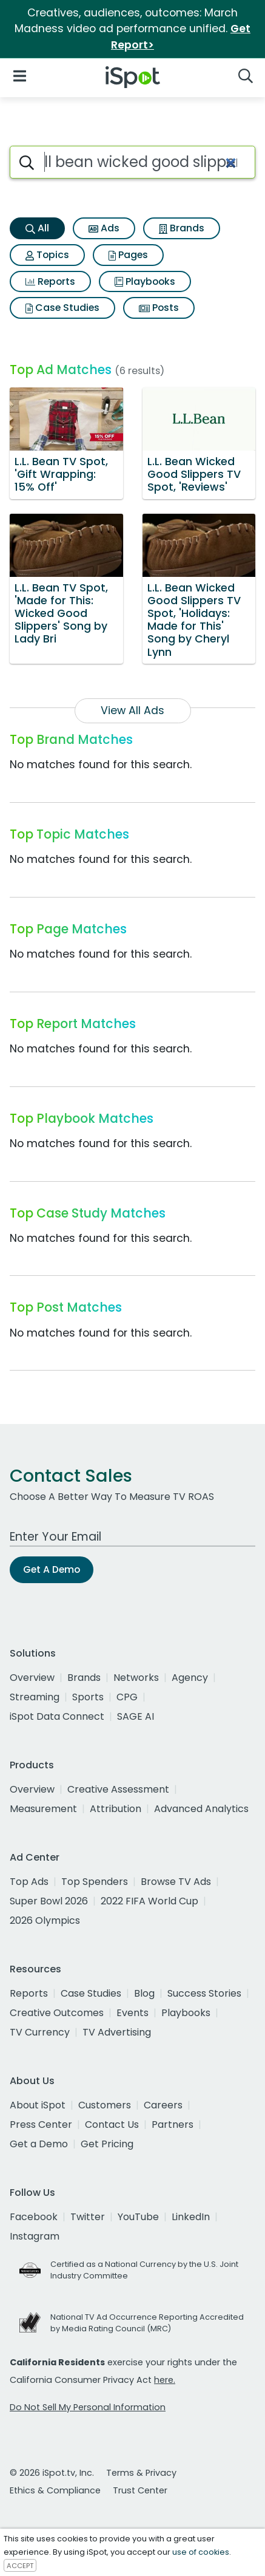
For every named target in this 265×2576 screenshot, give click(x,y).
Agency (190, 1678)
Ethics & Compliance (55, 2490)
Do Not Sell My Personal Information (88, 2407)
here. (164, 2380)
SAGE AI (135, 1716)
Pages (128, 255)
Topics (47, 255)
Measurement (43, 1809)
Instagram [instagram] (34, 2236)
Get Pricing (107, 2144)
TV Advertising (116, 2032)
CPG (127, 1697)
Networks (136, 1678)
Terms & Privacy (141, 2473)
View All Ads (132, 710)
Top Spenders (94, 1882)
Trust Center (140, 2490)
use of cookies (200, 2552)
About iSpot (37, 2105)
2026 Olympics (45, 1920)
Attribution (115, 1809)
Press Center (41, 2124)
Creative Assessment (118, 1789)
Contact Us (112, 2124)
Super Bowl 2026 (49, 1901)
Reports (50, 281)
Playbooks (145, 281)
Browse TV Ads (176, 1882)
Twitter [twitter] (87, 2217)
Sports (88, 1697)
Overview (32, 1678)
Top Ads (29, 1882)
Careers (163, 2105)
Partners (172, 2124)
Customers (104, 2105)
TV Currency (40, 2032)
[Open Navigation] (19, 75)
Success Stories (204, 1993)
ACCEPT (20, 2566)
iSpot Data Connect (57, 1716)
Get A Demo (51, 1569)
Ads (104, 228)
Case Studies (62, 308)
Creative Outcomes (57, 2013)
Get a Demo (39, 2144)
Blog (144, 1993)
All (37, 228)
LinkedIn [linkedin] (191, 2217)
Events (132, 2013)
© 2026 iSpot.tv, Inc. (52, 2473)
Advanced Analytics (201, 1809)
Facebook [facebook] (34, 2217)
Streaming (34, 1697)
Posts (159, 308)
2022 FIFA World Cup (149, 1901)
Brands (181, 228)
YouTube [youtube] (138, 2217)
